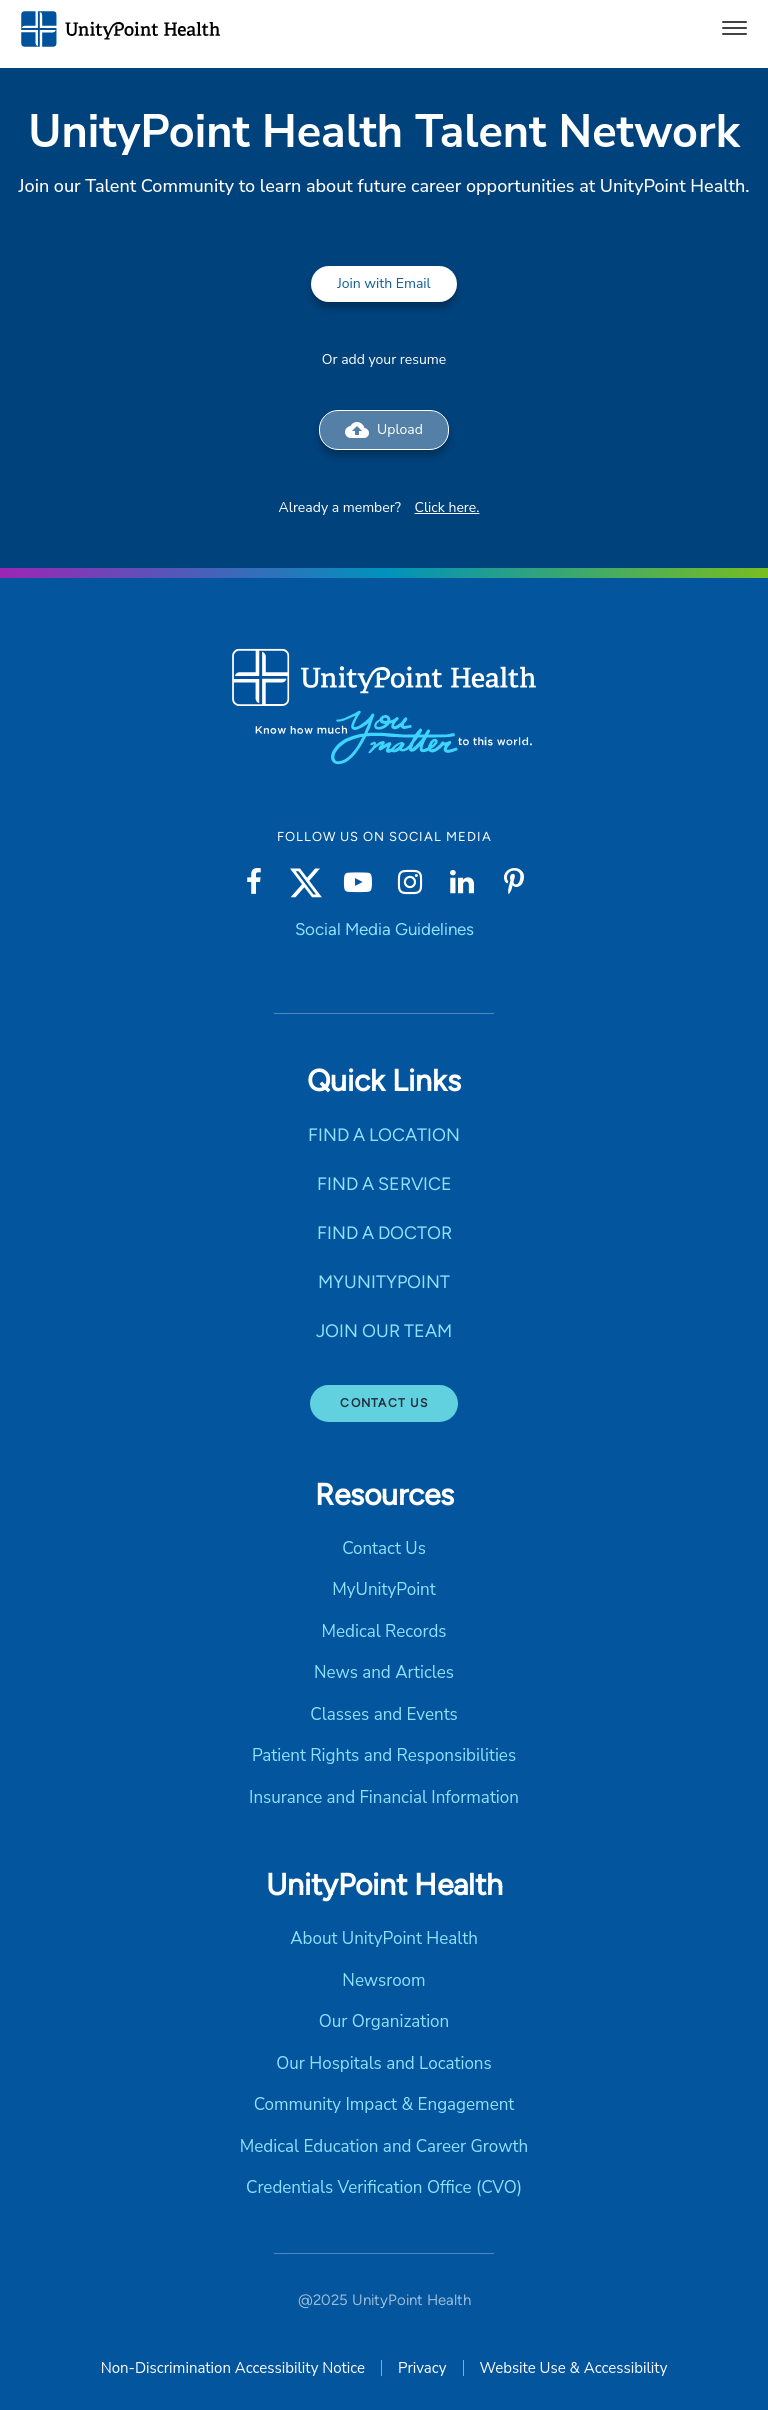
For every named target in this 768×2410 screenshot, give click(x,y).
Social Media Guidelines (384, 929)
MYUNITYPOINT (384, 1282)
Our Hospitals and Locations (383, 2063)
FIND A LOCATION (384, 1135)
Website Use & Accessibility (574, 2368)
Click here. (447, 507)
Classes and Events (384, 1714)
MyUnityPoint (383, 1589)
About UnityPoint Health (384, 1938)
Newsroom (383, 1980)
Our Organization (384, 2021)
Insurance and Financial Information (384, 1797)
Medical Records (383, 1631)
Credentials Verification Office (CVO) (384, 2187)
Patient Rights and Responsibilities (384, 1755)
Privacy (422, 2368)
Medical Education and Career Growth (384, 2146)
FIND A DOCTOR (384, 1233)
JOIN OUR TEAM (384, 1331)
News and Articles (384, 1672)
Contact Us (384, 1403)
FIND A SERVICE (384, 1184)
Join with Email (384, 283)
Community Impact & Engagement (384, 2104)
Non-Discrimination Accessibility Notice (233, 2368)
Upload (384, 430)
